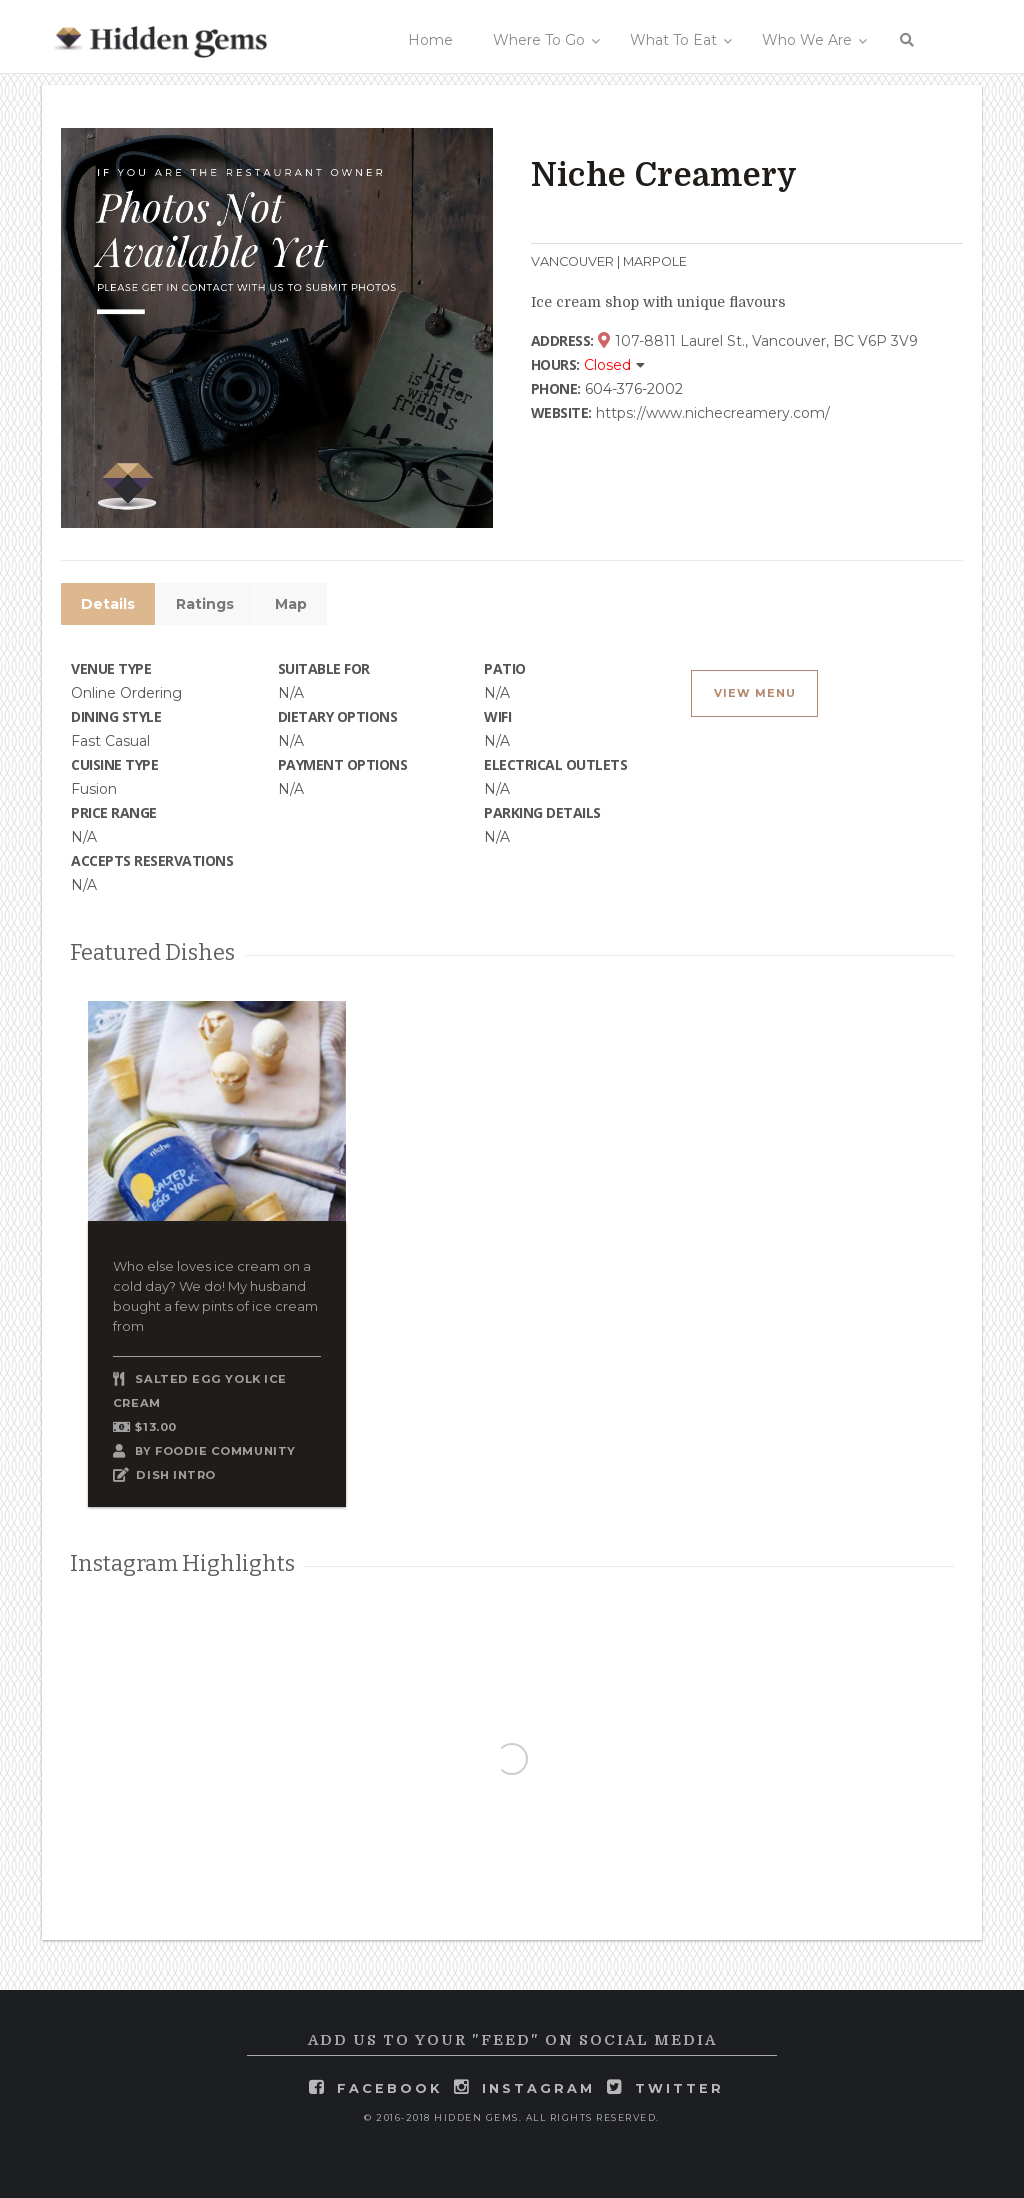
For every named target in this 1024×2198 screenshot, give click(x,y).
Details (108, 604)
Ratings (205, 604)
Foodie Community (225, 1451)
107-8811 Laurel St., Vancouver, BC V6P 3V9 (758, 341)
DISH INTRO (176, 1475)
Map (291, 604)
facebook (389, 2088)
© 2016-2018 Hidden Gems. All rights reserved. (512, 2117)
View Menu (755, 693)
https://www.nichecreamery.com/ (713, 413)
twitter (679, 2088)
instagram (538, 2088)
